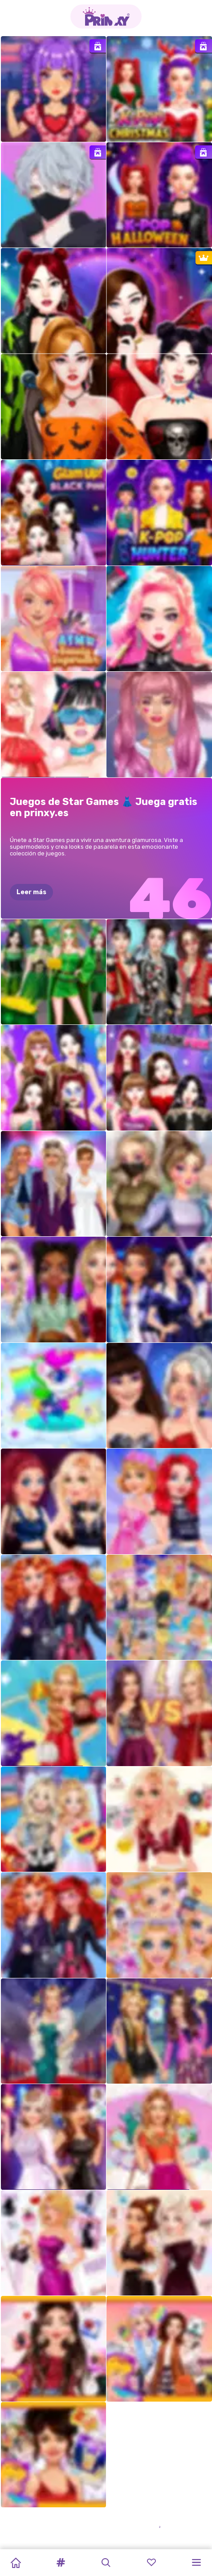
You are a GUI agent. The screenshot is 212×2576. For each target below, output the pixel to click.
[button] (61, 2562)
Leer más (31, 892)
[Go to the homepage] (106, 16)
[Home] (15, 2562)
